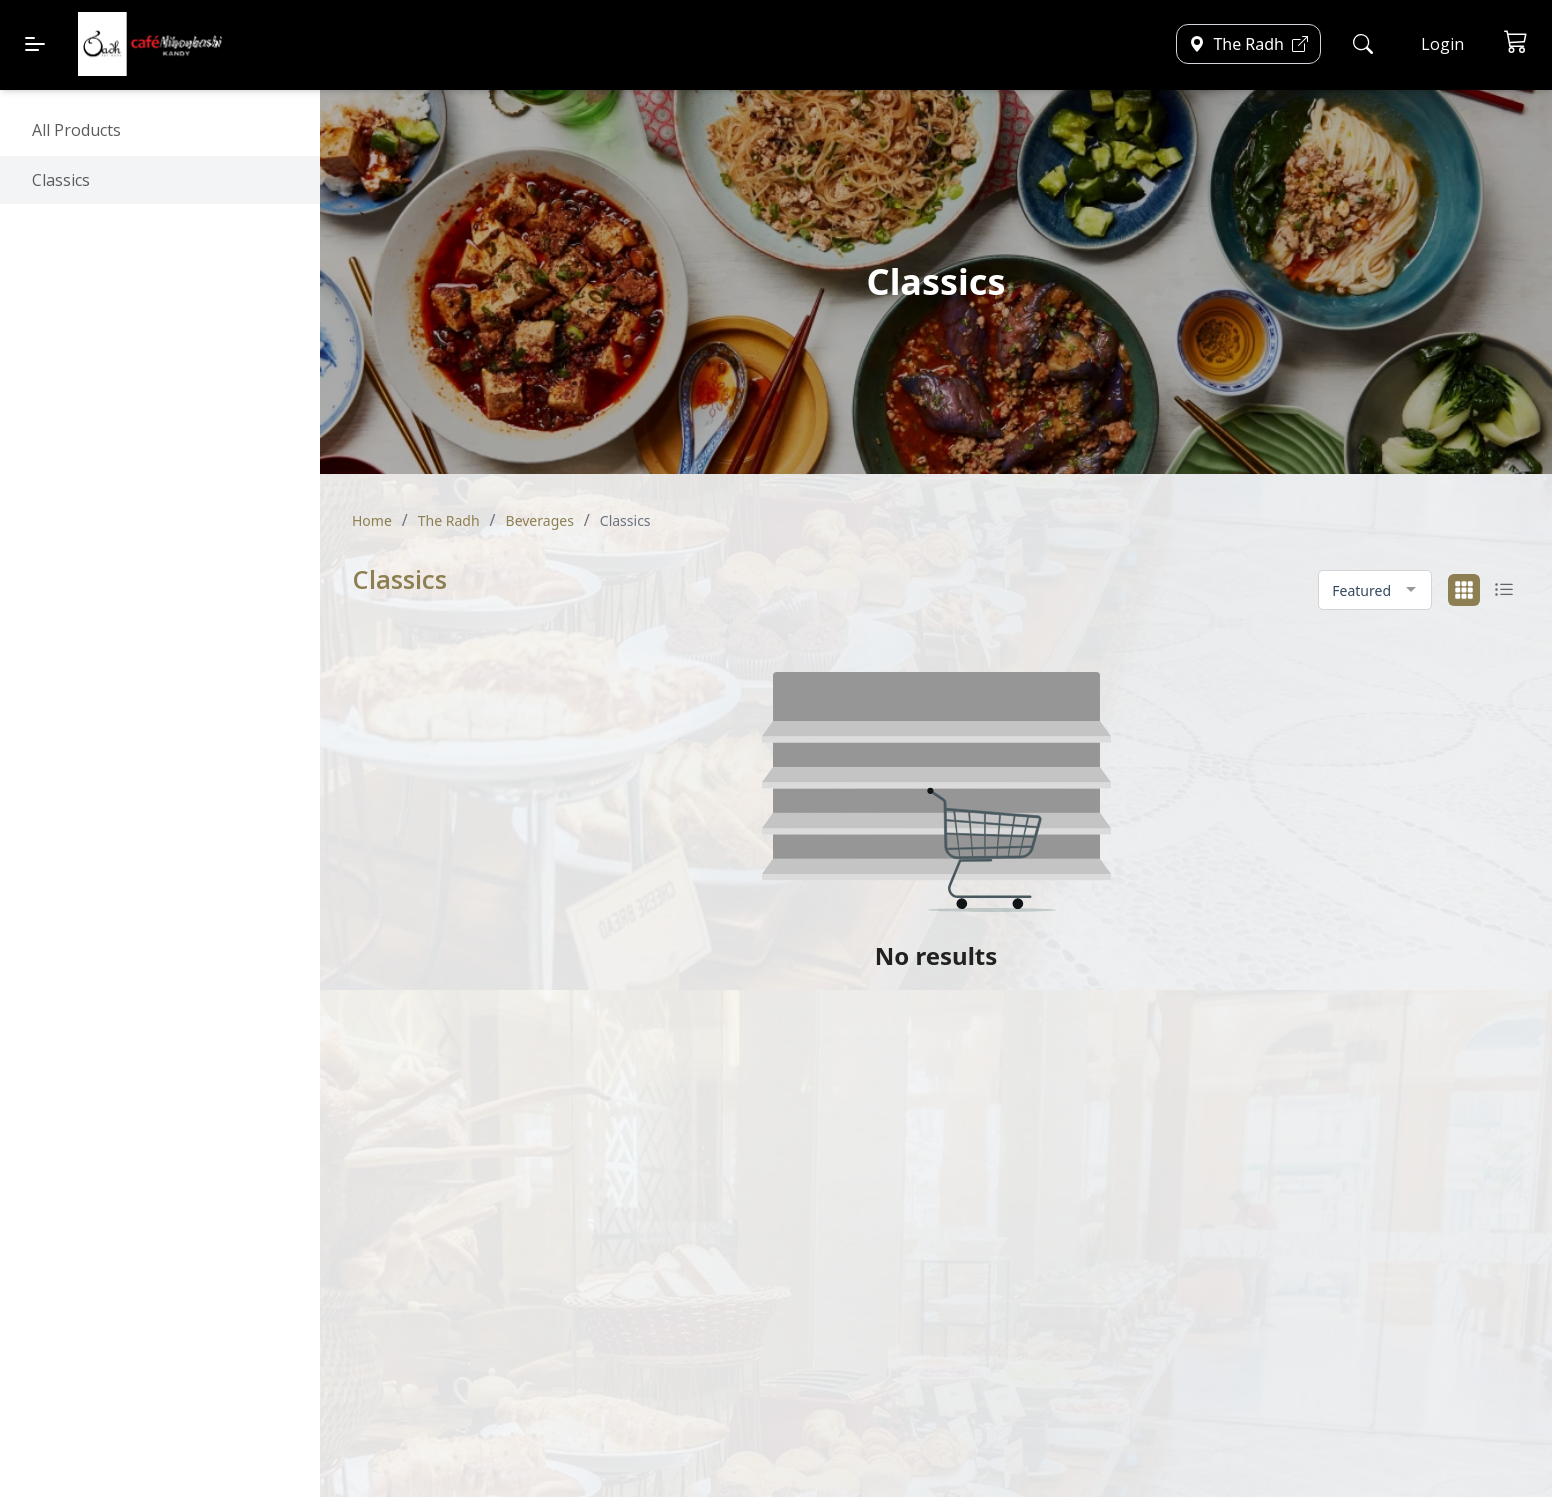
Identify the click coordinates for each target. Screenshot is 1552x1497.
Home (372, 520)
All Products (76, 130)
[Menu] (35, 44)
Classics (61, 180)
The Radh (449, 520)
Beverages (540, 520)
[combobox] (1375, 590)
